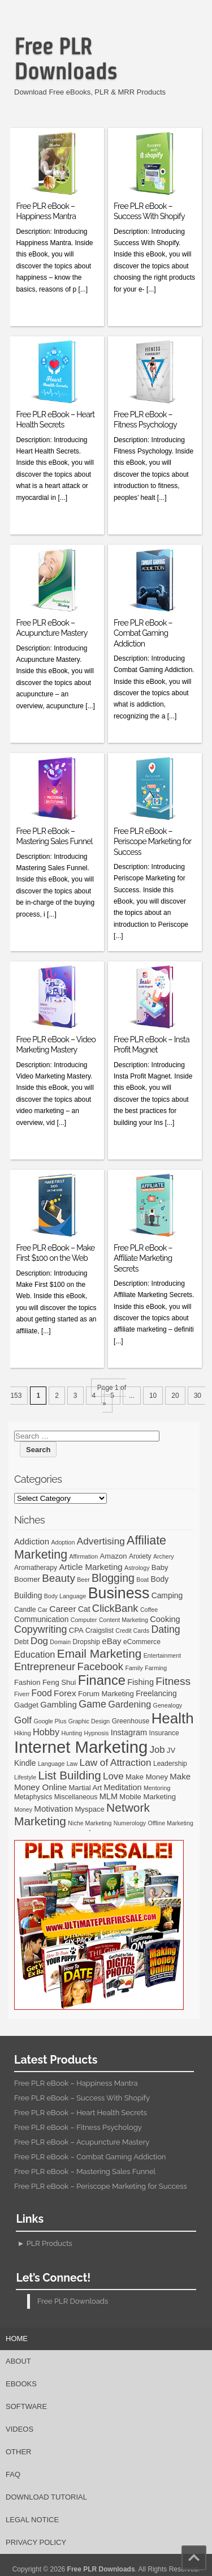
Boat (142, 1579)
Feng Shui (59, 1682)
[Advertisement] (110, 105)
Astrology (136, 1567)
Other (19, 2451)
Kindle (25, 1763)
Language (51, 1763)
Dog (39, 1641)
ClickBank (115, 1608)
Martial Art (85, 1787)
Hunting (71, 1733)
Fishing (140, 1682)
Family (133, 1667)
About (18, 2361)
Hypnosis (96, 1733)
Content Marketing (123, 1619)
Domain (60, 1641)
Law (72, 1763)
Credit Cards (132, 1630)
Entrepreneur (44, 1666)
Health (173, 1718)
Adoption (63, 1542)
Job (157, 1749)
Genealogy (168, 1705)
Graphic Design (89, 1721)
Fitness (173, 1681)
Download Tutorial (46, 2497)
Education (34, 1654)
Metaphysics (33, 1797)
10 (153, 1396)
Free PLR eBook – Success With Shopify (82, 2098)
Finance (102, 1680)
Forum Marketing (106, 1693)
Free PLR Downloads (65, 59)
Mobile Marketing (147, 1796)
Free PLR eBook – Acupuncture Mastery (81, 2142)
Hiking (22, 1733)
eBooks (21, 2384)
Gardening (129, 1704)
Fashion (27, 1682)
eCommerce (142, 1642)
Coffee (149, 1609)
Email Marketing (99, 1653)
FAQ (13, 2474)
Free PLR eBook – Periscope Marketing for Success (152, 841)
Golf (23, 1720)
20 (175, 1396)
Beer (83, 1579)
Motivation (53, 1808)
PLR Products (49, 2243)
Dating (165, 1629)
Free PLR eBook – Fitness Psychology (78, 2127)
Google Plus (49, 1721)
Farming (156, 1667)
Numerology (130, 1823)
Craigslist (99, 1630)
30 (197, 1396)
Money (23, 1809)
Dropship (85, 1642)
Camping (167, 1595)
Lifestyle (25, 1777)
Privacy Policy (36, 2542)
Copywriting (40, 1629)
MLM (108, 1796)
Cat (84, 1609)
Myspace (89, 1809)
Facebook (100, 1666)
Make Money (147, 1777)
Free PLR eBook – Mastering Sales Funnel (84, 2171)
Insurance (164, 1733)
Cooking (165, 1619)
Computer (84, 1619)
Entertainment (162, 1655)
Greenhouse (131, 1721)
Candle (25, 1610)
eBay (111, 1641)
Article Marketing (90, 1567)
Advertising (101, 1541)
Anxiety (140, 1556)
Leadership (170, 1764)
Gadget (26, 1705)
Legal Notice (32, 2519)
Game (92, 1704)
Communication (41, 1619)
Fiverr (21, 1694)
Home (17, 2338)
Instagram (129, 1732)
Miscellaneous (76, 1797)
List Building (69, 1775)
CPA (76, 1630)
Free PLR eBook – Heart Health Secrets (80, 2112)
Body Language (65, 1596)
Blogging (113, 1578)
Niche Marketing (89, 1823)
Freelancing (156, 1693)
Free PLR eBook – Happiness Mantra (76, 2083)
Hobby (46, 1732)
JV (171, 1750)
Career (62, 1609)
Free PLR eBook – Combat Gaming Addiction (143, 633)
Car (42, 1609)
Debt (21, 1642)
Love (113, 1776)
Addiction (31, 1541)
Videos (19, 2429)
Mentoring (157, 1788)
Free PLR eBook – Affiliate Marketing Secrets (143, 1258)
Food (42, 1693)
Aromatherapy (35, 1568)
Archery (163, 1556)
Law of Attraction (116, 1762)
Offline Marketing (170, 1823)
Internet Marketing (81, 1747)
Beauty (58, 1578)
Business (119, 1593)
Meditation (123, 1787)
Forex (65, 1693)
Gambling (58, 1704)
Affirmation (83, 1556)
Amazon (113, 1556)
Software (26, 2406)
